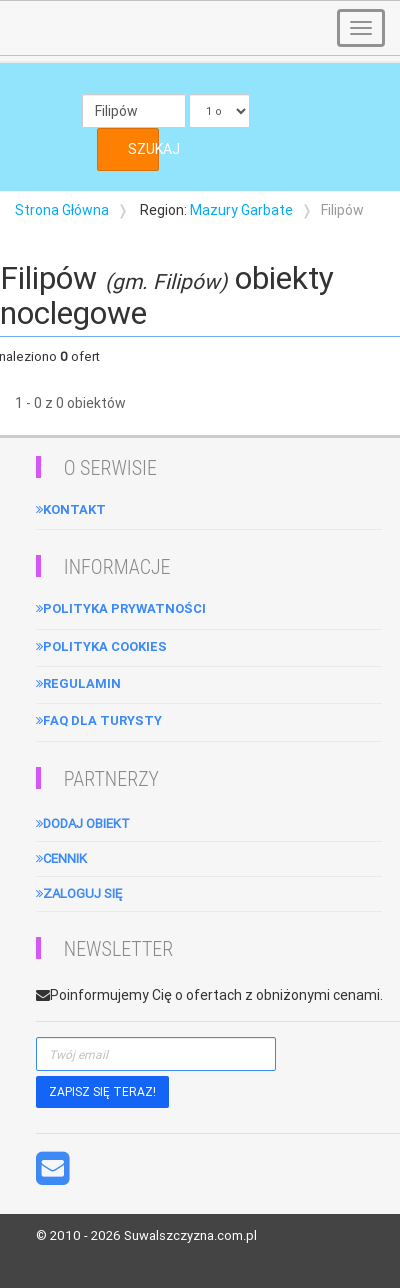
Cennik (61, 858)
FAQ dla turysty (99, 720)
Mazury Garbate (241, 210)
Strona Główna (62, 210)
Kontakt (71, 509)
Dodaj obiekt (83, 823)
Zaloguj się (79, 893)
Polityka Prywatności (121, 608)
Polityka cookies (101, 646)
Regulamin (78, 683)
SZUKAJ (143, 149)
